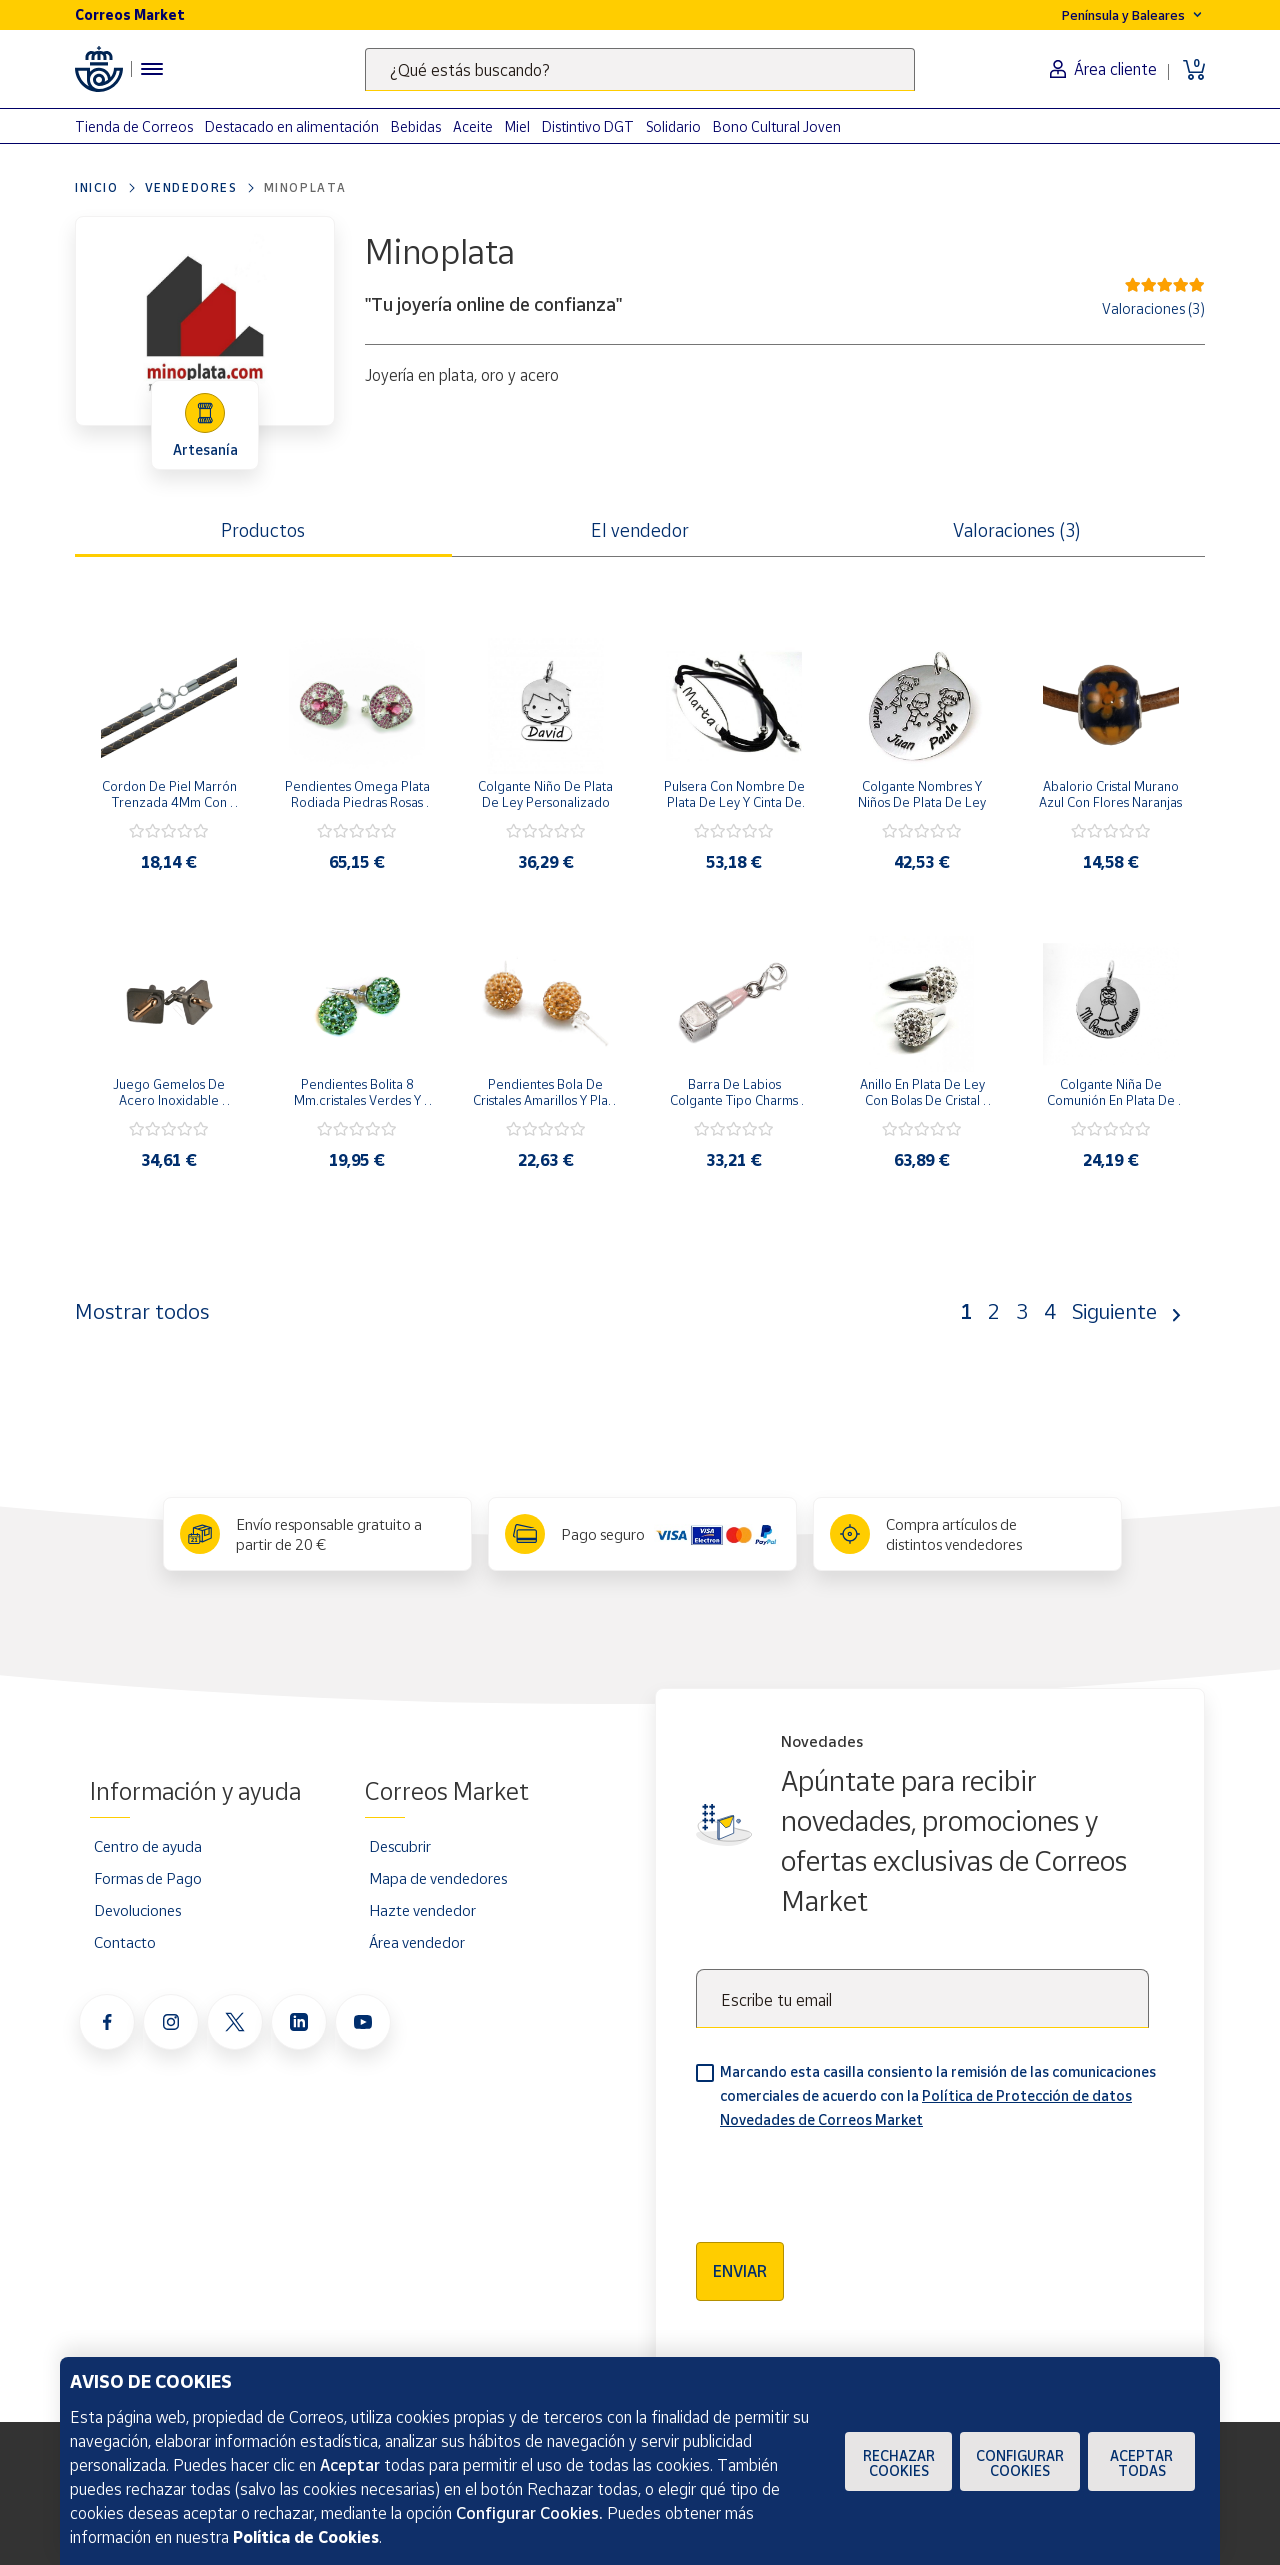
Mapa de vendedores (438, 1878)
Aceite (473, 126)
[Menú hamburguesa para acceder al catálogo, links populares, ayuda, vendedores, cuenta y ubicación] (152, 69)
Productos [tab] (263, 530)
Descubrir (400, 1846)
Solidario (673, 126)
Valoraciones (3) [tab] (1017, 530)
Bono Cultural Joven (777, 126)
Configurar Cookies (1020, 2463)
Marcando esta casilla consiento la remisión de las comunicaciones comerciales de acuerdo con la (938, 2095)
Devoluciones (137, 1910)
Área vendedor (417, 1942)
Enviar (740, 2271)
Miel (517, 126)
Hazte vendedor (422, 1910)
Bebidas (416, 126)
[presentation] (848, 2179)
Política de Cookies (306, 2537)
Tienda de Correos (134, 126)
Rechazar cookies (899, 2463)
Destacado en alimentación (292, 126)
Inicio (97, 187)
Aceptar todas (1141, 2463)
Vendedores (191, 187)
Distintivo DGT (588, 126)
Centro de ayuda (148, 1846)
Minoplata (305, 187)
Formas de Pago (148, 1878)
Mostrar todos (142, 1311)
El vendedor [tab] (640, 530)
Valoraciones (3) (1153, 308)
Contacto (125, 1942)
